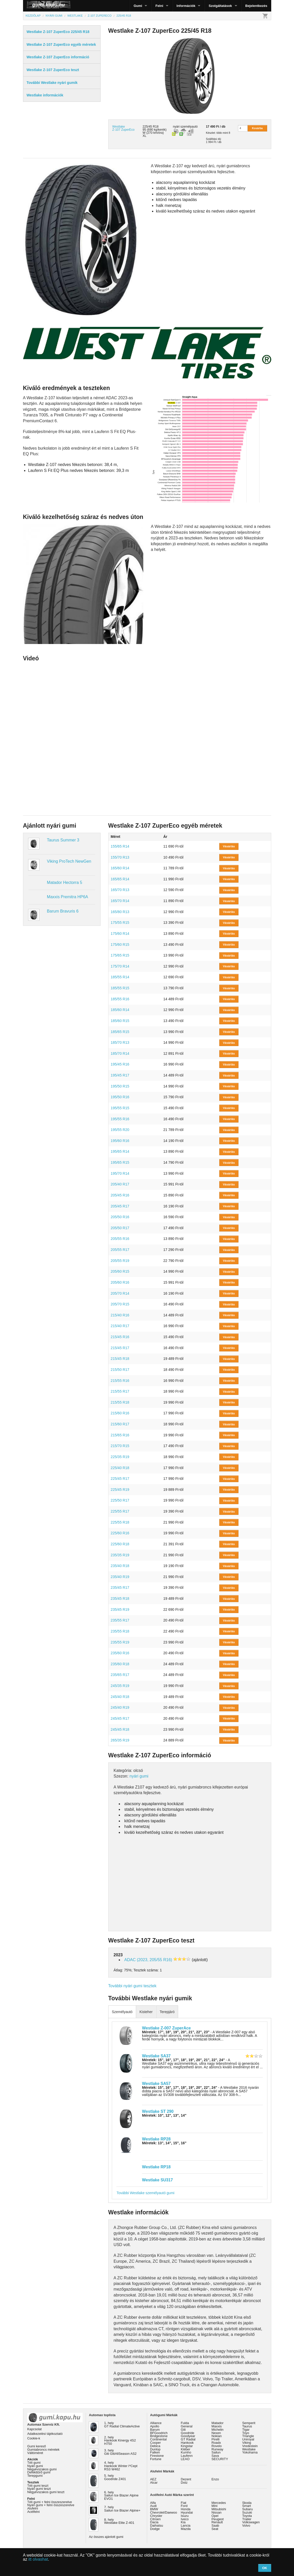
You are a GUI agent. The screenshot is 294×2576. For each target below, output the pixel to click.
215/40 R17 (120, 1326)
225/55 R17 (120, 1511)
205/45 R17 (120, 1206)
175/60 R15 (120, 944)
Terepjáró (167, 2012)
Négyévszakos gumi (42, 2469)
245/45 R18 (120, 1729)
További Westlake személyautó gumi (145, 2193)
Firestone (157, 2456)
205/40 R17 (120, 1184)
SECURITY (220, 2459)
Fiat (183, 2503)
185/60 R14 (120, 1010)
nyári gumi (138, 1776)
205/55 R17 (120, 1250)
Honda (186, 2509)
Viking (246, 2443)
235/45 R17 (120, 1587)
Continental (158, 2439)
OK (264, 2568)
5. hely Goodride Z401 (115, 2477)
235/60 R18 (120, 1664)
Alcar (154, 2482)
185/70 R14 (120, 1053)
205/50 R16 (120, 1217)
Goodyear (188, 2436)
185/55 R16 (120, 999)
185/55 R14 (120, 977)
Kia (183, 2522)
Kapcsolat (34, 2429)
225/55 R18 (120, 1522)
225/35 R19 (120, 1457)
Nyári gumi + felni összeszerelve (50, 2505)
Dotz (184, 2482)
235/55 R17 (120, 1620)
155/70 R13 (120, 857)
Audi (153, 2506)
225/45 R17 (120, 1478)
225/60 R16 (120, 1533)
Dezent (186, 2479)
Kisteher (146, 2012)
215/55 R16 (120, 1381)
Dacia (154, 2522)
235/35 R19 (120, 1555)
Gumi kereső (36, 2446)
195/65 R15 (120, 1162)
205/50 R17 (120, 1228)
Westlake (249, 2449)
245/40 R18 (120, 1697)
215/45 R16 (120, 1337)
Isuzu (185, 2516)
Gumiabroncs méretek (43, 2449)
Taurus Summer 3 (63, 840)
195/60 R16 (120, 1141)
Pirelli (216, 2439)
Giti (183, 2429)
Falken (155, 2452)
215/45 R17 (120, 1348)
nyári (176, 126)
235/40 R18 (120, 1566)
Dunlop (155, 2449)
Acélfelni (33, 2512)
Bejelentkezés (256, 6)
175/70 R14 (120, 966)
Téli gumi (34, 2462)
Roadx (216, 2443)
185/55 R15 (120, 988)
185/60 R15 (120, 1021)
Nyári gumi (35, 2466)
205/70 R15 (120, 1304)
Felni (159, 6)
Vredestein (250, 2446)
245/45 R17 (120, 1718)
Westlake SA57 (156, 2083)
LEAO (185, 2459)
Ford (184, 2506)
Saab (215, 2525)
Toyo (245, 2433)
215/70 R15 (120, 1446)
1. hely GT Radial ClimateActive (122, 2424)
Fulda (185, 2423)
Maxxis (217, 2426)
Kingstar (187, 2446)
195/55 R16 (120, 1119)
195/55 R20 (120, 1130)
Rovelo (217, 2446)
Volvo (246, 2525)
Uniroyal (248, 2439)
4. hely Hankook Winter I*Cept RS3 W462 (120, 2466)
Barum (155, 2429)
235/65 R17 (120, 1675)
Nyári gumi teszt (39, 2489)
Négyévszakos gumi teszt (45, 2492)
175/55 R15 (120, 922)
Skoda (247, 2503)
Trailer (247, 2519)
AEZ (153, 2479)
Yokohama (250, 2452)
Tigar (246, 2429)
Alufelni (32, 2508)
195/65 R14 (120, 1151)
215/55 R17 (120, 1391)
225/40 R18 (120, 1468)
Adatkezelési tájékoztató (45, 2434)
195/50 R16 (120, 1097)
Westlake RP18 (156, 2167)
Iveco (185, 2519)
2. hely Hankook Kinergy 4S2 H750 (120, 2440)
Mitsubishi (219, 2509)
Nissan (217, 2512)
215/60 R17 (120, 1424)
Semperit (248, 2423)
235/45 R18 (120, 1598)
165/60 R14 (120, 868)
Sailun (216, 2452)
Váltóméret (35, 2453)
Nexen (216, 2433)
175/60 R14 (120, 933)
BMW (154, 2509)
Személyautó (122, 2012)
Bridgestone (159, 2436)
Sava (215, 2456)
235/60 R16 (120, 1653)
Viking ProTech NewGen (69, 861)
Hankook (187, 2443)
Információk (186, 6)
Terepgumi (35, 2476)
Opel (215, 2516)
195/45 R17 (120, 1075)
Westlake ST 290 (157, 2111)
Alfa (153, 2503)
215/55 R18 (120, 1402)
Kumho (186, 2452)
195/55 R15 (120, 1108)
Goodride (187, 2433)
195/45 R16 (120, 1064)
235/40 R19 (120, 1577)
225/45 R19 (120, 1489)
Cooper (155, 2443)
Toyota (247, 2516)
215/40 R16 (120, 1315)
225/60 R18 (120, 1544)
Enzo (215, 2479)
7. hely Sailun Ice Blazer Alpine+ (122, 2508)
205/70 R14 (120, 1293)
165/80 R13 (120, 912)
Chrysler (156, 2516)
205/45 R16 (120, 1195)
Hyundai (187, 2512)
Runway (217, 2449)
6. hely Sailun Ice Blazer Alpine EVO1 (121, 2495)
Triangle (248, 2436)
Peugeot (218, 2519)
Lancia (186, 2525)
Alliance (156, 2423)
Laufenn (187, 2456)
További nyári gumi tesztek (132, 1986)
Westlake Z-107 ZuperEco (123, 128)
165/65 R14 (120, 879)
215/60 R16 (120, 1413)
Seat (215, 2529)
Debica (155, 2446)
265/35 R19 (120, 1740)
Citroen (155, 2519)
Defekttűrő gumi (38, 2472)
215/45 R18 (120, 1359)
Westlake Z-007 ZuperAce (166, 2028)
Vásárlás (229, 846)
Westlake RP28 (156, 2139)
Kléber (185, 2449)
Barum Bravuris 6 (63, 911)
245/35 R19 (120, 1686)
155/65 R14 (120, 846)
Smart (246, 2506)
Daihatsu (156, 2525)
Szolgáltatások (220, 6)
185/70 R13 (120, 1042)
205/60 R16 (120, 1282)
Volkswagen (251, 2522)
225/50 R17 (120, 1500)
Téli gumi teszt (38, 2486)
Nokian (217, 2436)
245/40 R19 (120, 1707)
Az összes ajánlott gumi (106, 2537)
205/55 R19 (120, 1261)
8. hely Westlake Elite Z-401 (119, 2521)
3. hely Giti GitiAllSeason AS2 (120, 2452)
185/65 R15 (120, 1032)
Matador (218, 2423)
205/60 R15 (120, 1271)
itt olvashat (38, 2559)
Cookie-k (33, 2438)
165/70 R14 (120, 901)
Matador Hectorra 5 (64, 882)
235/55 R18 (120, 1631)
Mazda (186, 2529)
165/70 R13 (120, 890)
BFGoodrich (159, 2433)
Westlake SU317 (157, 2180)
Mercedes (219, 2503)
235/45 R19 (120, 1609)
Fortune (155, 2459)
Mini (214, 2506)
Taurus (247, 2426)
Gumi (138, 6)
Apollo (154, 2426)
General (187, 2426)
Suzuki (247, 2512)
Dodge (155, 2529)
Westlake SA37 (156, 2056)
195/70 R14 (120, 1173)
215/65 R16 (120, 1435)
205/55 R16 (120, 1239)
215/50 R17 (120, 1370)
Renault (217, 2522)
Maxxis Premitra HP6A (67, 897)
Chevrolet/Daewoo (163, 2512)
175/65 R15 (120, 955)
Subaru (247, 2509)
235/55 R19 (120, 1642)
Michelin (218, 2429)
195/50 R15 (120, 1086)
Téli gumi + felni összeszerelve (49, 2502)
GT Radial (188, 2439)
